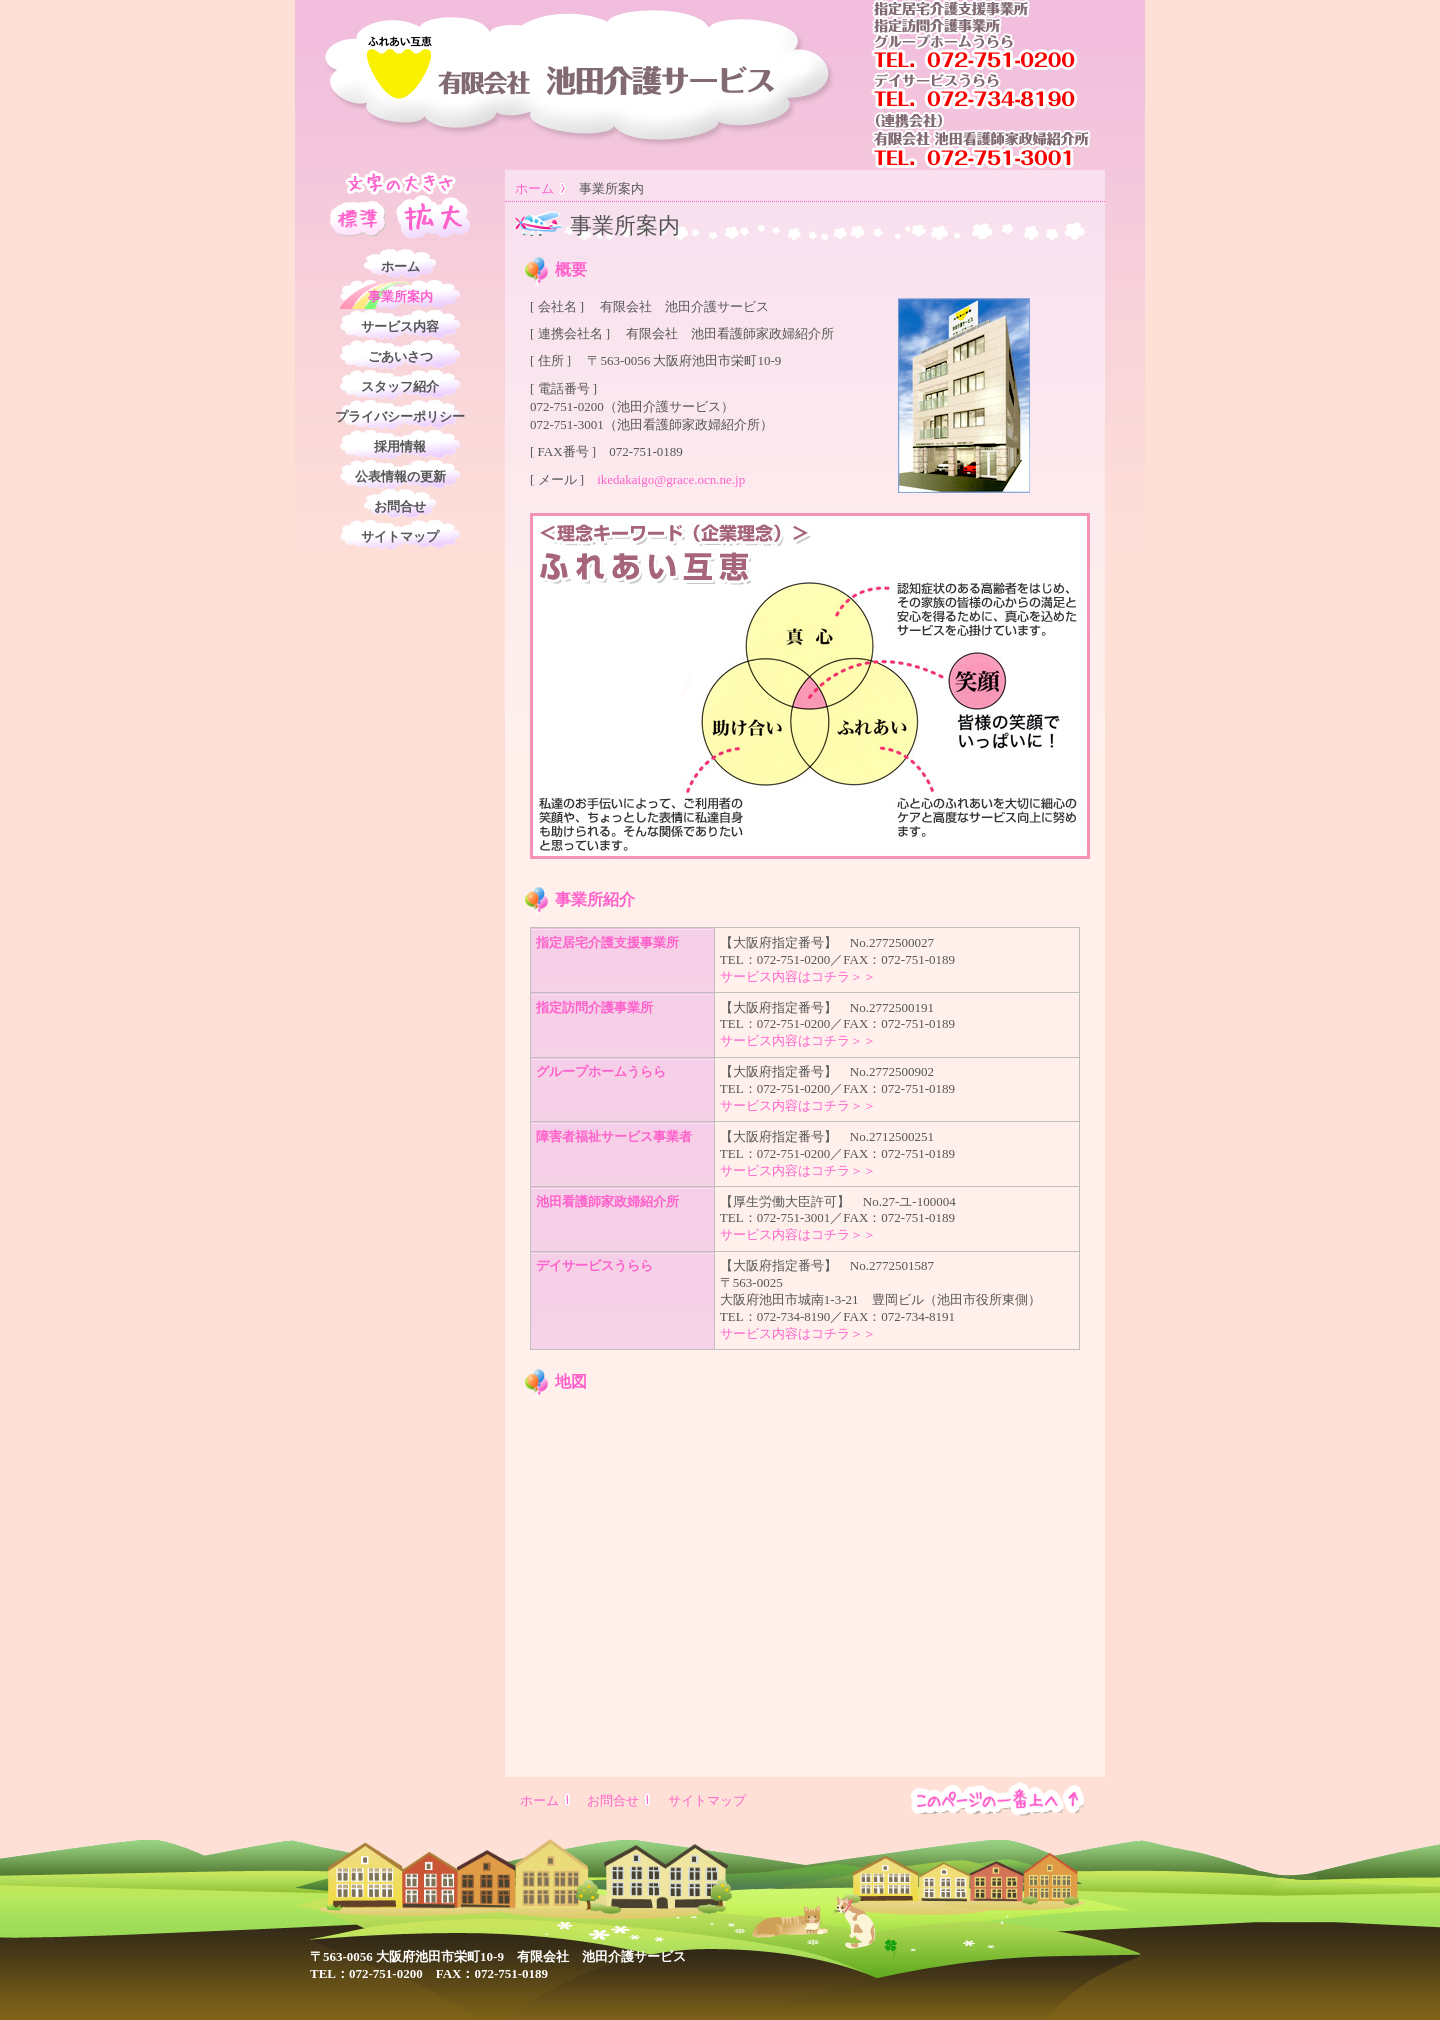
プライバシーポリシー (400, 416)
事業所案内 (400, 296)
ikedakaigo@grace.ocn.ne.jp (671, 479)
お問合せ (400, 506)
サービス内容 (400, 326)
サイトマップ (400, 536)
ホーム (534, 188)
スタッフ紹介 (400, 386)
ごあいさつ (400, 356)
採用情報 (400, 446)
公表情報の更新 (400, 476)
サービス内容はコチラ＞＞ (798, 976)
